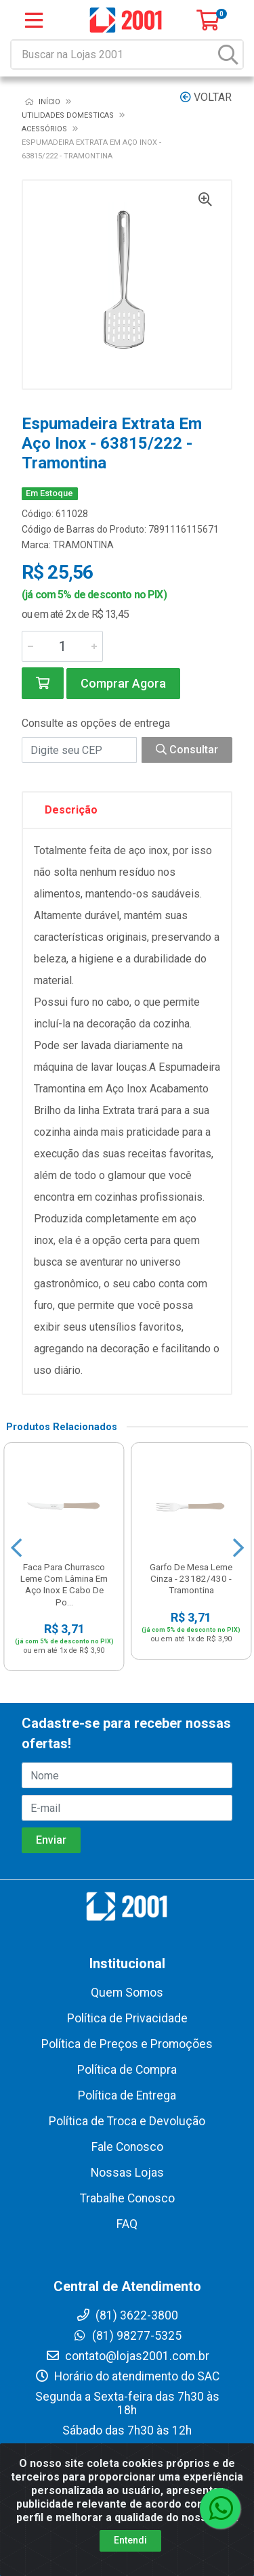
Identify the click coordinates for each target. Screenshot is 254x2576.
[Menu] (34, 20)
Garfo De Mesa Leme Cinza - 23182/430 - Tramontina (191, 1578)
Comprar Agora (123, 683)
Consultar (187, 749)
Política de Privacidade (127, 2018)
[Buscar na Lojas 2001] (113, 54)
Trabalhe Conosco (127, 2198)
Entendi (130, 2540)
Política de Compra (127, 2070)
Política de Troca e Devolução (127, 2121)
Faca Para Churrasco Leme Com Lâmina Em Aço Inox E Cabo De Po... (64, 1584)
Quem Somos (127, 1992)
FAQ (127, 2224)
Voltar (206, 97)
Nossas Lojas (127, 2172)
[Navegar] (16, 1548)
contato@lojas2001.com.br (127, 2356)
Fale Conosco (127, 2147)
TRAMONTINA (83, 544)
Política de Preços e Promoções (127, 2044)
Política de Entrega (127, 2095)
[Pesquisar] (228, 54)
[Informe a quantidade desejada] (62, 646)
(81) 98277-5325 (127, 2335)
